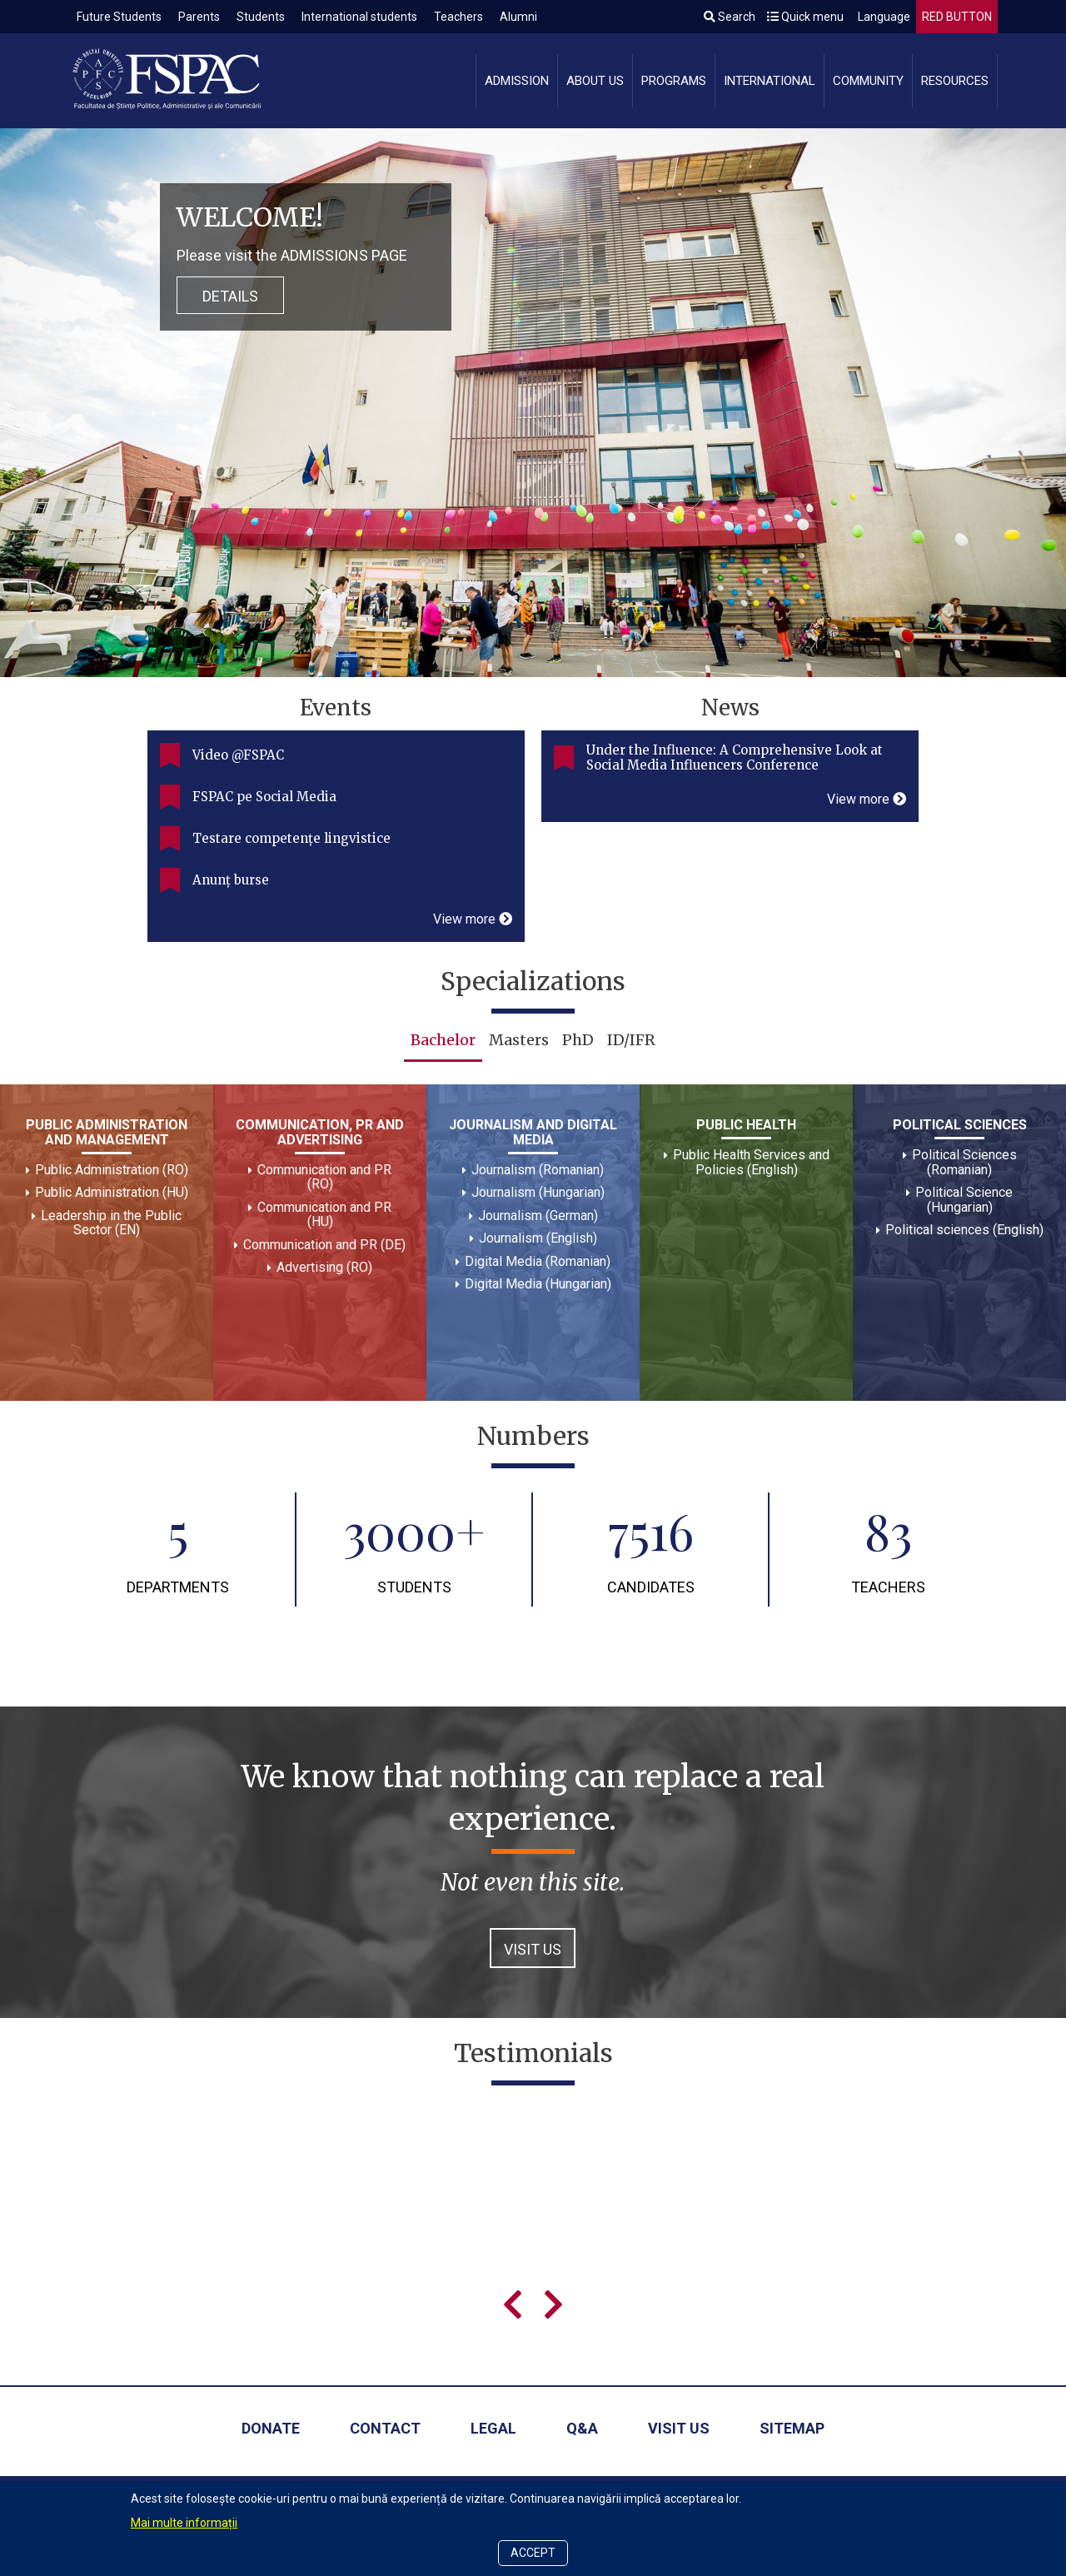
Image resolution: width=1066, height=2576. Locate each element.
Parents (199, 16)
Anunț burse (230, 880)
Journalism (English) (538, 1238)
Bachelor (443, 1039)
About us (595, 80)
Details (230, 296)
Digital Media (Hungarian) (538, 1284)
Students (261, 16)
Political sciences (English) (964, 1230)
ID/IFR (631, 1039)
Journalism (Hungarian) (538, 1192)
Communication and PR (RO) (324, 1177)
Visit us (679, 2428)
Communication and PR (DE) (324, 1245)
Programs (673, 80)
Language (882, 16)
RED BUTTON (957, 16)
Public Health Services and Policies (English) (751, 1162)
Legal (493, 2428)
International (769, 80)
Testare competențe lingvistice (291, 838)
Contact (385, 2428)
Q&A (582, 2428)
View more (472, 919)
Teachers (458, 16)
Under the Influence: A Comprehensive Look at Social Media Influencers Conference (734, 757)
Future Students (119, 16)
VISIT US (532, 1949)
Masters (519, 1039)
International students (359, 16)
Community (868, 80)
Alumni (518, 16)
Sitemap (792, 2428)
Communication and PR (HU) (324, 1214)
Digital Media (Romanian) (537, 1261)
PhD (578, 1039)
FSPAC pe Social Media (264, 797)
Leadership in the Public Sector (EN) (111, 1223)
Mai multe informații (184, 2522)
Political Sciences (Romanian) (964, 1162)
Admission (517, 80)
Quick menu (805, 16)
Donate (271, 2428)
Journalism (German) (538, 1215)
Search (729, 16)
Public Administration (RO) (111, 1170)
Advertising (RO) (324, 1267)
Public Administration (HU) (111, 1192)
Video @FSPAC (238, 755)
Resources (955, 80)
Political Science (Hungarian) (964, 1199)
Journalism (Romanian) (537, 1170)
